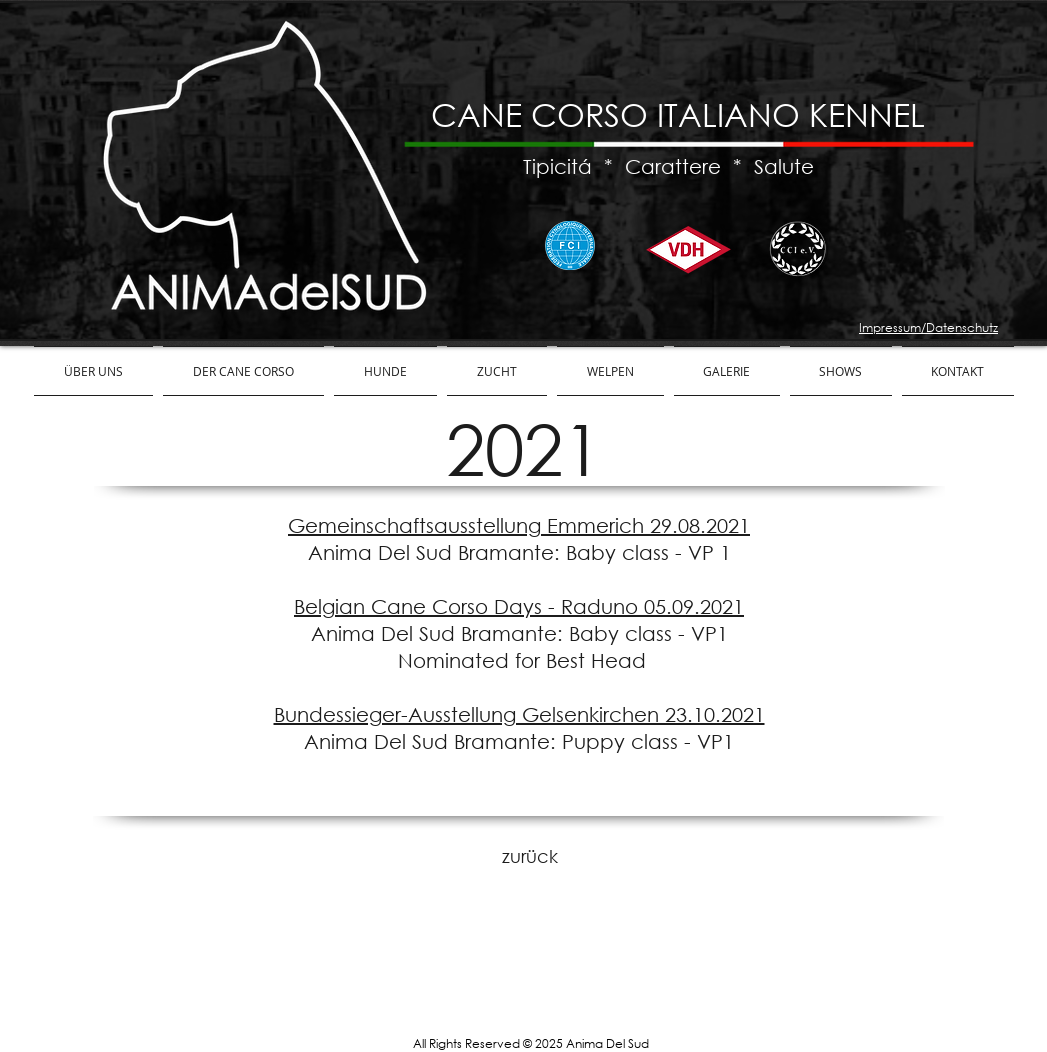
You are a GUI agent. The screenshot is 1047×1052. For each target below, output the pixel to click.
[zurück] (530, 856)
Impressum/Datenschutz (928, 327)
